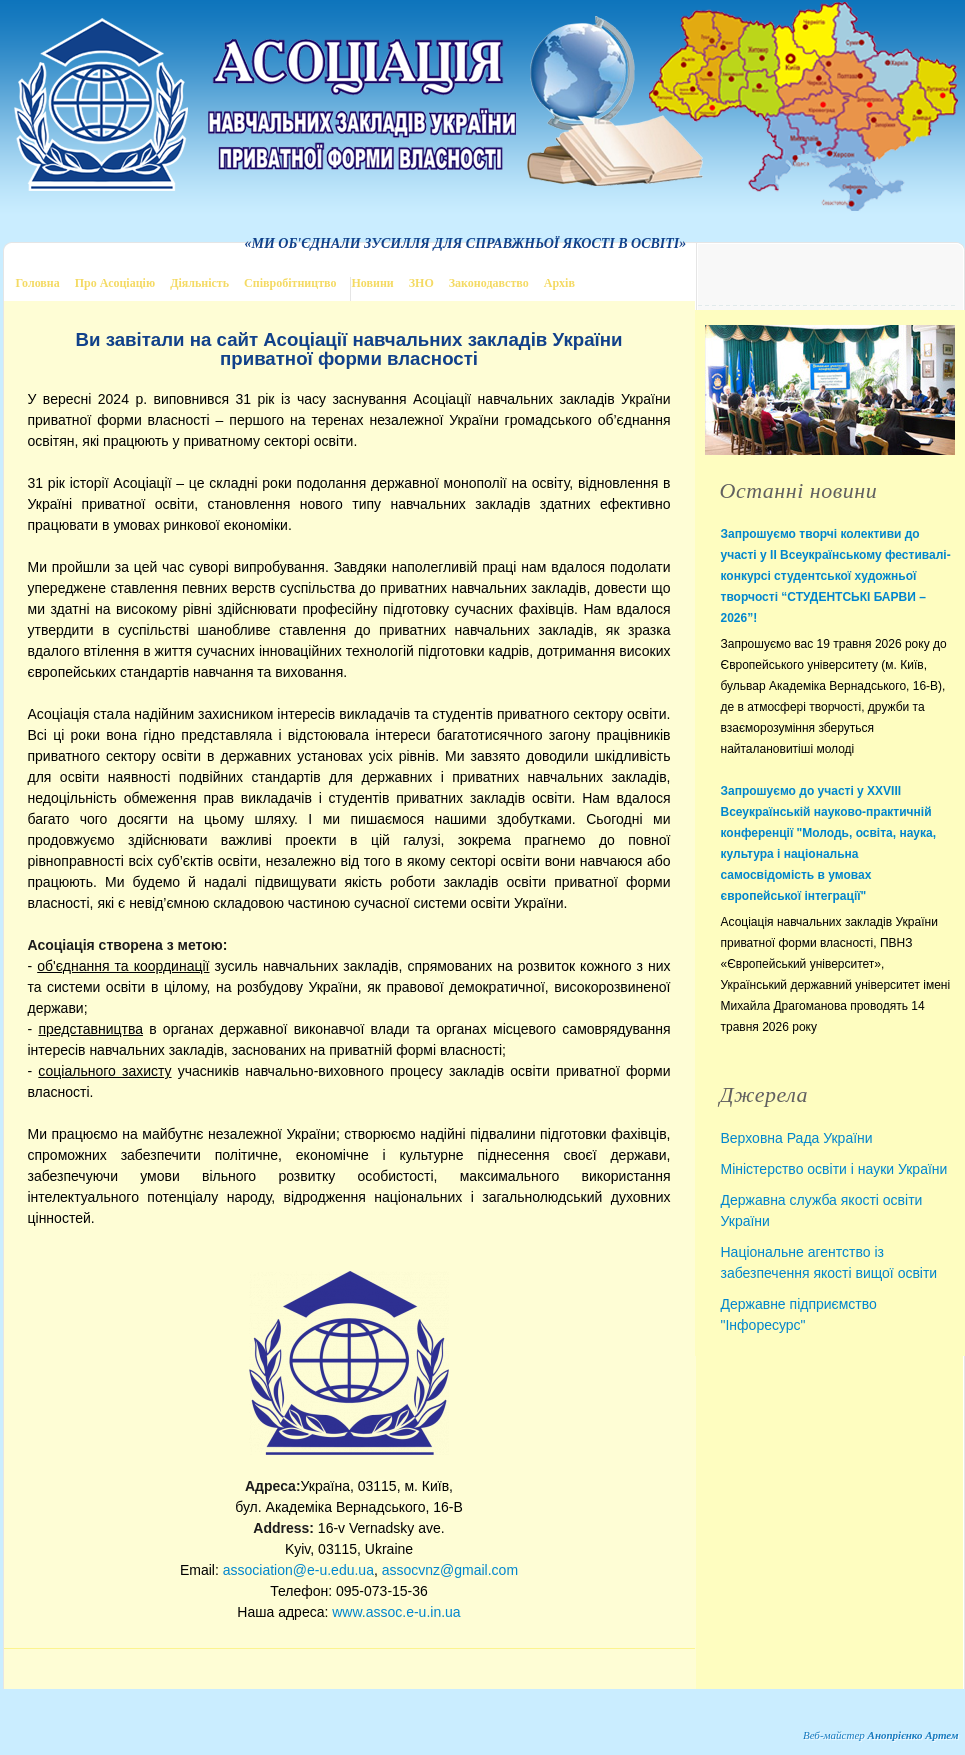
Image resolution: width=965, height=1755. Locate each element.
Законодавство (489, 283)
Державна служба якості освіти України (822, 1210)
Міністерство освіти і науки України (834, 1169)
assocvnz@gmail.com (450, 1570)
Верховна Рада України (797, 1138)
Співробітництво (290, 283)
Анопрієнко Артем (913, 1735)
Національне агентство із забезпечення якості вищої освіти (829, 1262)
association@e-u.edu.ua (298, 1570)
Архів (559, 283)
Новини (372, 283)
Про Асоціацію (115, 283)
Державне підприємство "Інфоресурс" (799, 1314)
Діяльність (199, 283)
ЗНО (421, 283)
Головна (38, 283)
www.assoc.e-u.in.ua (396, 1612)
